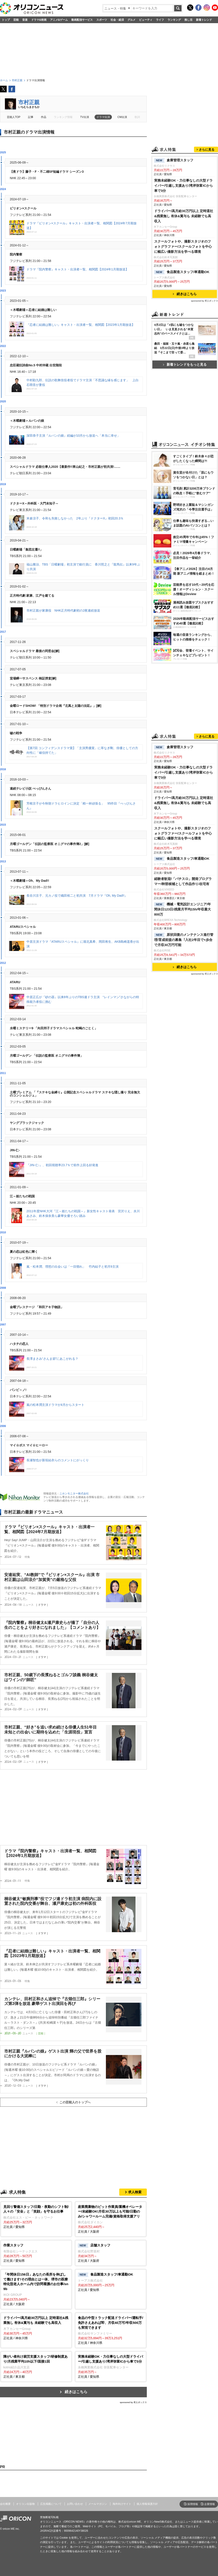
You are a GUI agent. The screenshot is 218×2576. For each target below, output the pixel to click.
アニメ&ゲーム (59, 19)
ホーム (4, 80)
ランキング (174, 19)
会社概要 (5, 2503)
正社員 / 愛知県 (36, 2216)
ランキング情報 (63, 117)
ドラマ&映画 (38, 19)
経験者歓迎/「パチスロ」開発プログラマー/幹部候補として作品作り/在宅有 (183, 881)
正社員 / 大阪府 (110, 2218)
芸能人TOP (13, 117)
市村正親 (17, 80)
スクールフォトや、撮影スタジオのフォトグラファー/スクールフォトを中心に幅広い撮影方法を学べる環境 (183, 246)
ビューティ (145, 19)
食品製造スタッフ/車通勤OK (181, 272)
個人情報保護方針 (147, 2503)
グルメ (131, 19)
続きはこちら (76, 2392)
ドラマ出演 (103, 117)
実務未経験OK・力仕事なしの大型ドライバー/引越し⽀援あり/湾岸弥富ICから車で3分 (183, 185)
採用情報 (192, 2504)
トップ (6, 19)
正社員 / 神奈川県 (36, 2327)
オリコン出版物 (25, 2503)
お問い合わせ (75, 2503)
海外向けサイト (122, 2503)
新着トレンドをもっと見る (185, 364)
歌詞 (137, 117)
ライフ (160, 19)
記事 (30, 117)
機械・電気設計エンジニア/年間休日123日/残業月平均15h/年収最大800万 (182, 909)
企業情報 (209, 2504)
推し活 (188, 19)
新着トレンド (204, 19)
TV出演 (84, 117)
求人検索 (134, 2192)
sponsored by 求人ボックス (133, 2402)
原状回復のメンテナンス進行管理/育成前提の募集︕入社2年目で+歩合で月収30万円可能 (183, 940)
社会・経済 (117, 19)
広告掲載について (51, 2503)
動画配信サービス (82, 19)
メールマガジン (97, 2503)
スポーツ (101, 19)
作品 (43, 117)
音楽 (25, 19)
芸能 (16, 19)
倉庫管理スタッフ (173, 160)
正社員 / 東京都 (36, 2366)
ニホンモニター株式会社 (74, 1493)
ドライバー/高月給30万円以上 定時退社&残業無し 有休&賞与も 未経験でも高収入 (183, 216)
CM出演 (122, 117)
